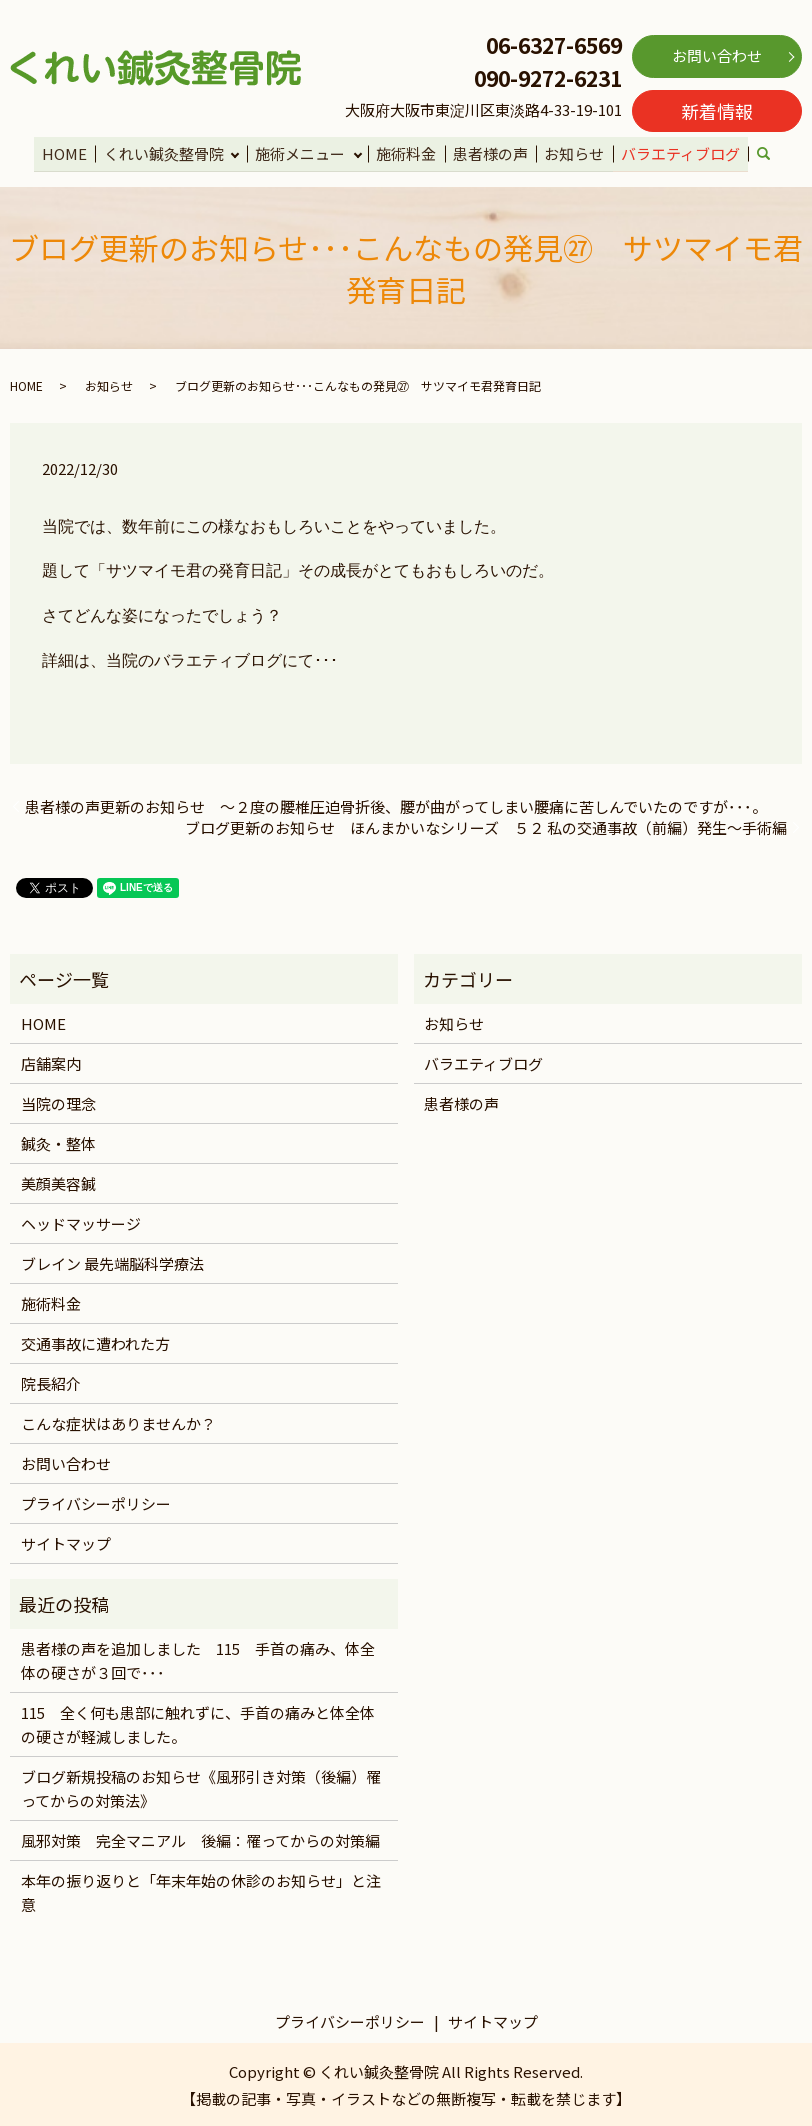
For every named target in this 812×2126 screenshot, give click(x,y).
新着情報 (717, 111)
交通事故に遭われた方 (95, 1341)
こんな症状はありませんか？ (118, 1421)
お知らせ (573, 152)
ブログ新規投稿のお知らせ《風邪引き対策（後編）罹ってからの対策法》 (201, 1787)
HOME (67, 152)
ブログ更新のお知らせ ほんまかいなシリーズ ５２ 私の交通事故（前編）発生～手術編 (486, 826)
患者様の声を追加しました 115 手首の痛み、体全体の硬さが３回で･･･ (198, 1659)
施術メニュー (302, 152)
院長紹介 (51, 1381)
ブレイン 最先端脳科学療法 (112, 1261)
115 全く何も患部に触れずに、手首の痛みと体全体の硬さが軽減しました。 (198, 1723)
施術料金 (408, 152)
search (771, 154)
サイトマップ (66, 1541)
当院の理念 (58, 1101)
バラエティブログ (677, 152)
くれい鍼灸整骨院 (165, 152)
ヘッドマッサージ (81, 1221)
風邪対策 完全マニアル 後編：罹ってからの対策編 (200, 1839)
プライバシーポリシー (96, 1501)
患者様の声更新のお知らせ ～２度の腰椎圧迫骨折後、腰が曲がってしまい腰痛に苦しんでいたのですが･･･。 (396, 805)
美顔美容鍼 (58, 1181)
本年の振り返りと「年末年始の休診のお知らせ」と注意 (201, 1891)
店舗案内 (51, 1061)
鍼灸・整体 (58, 1141)
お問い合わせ (717, 55)
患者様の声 (490, 152)
